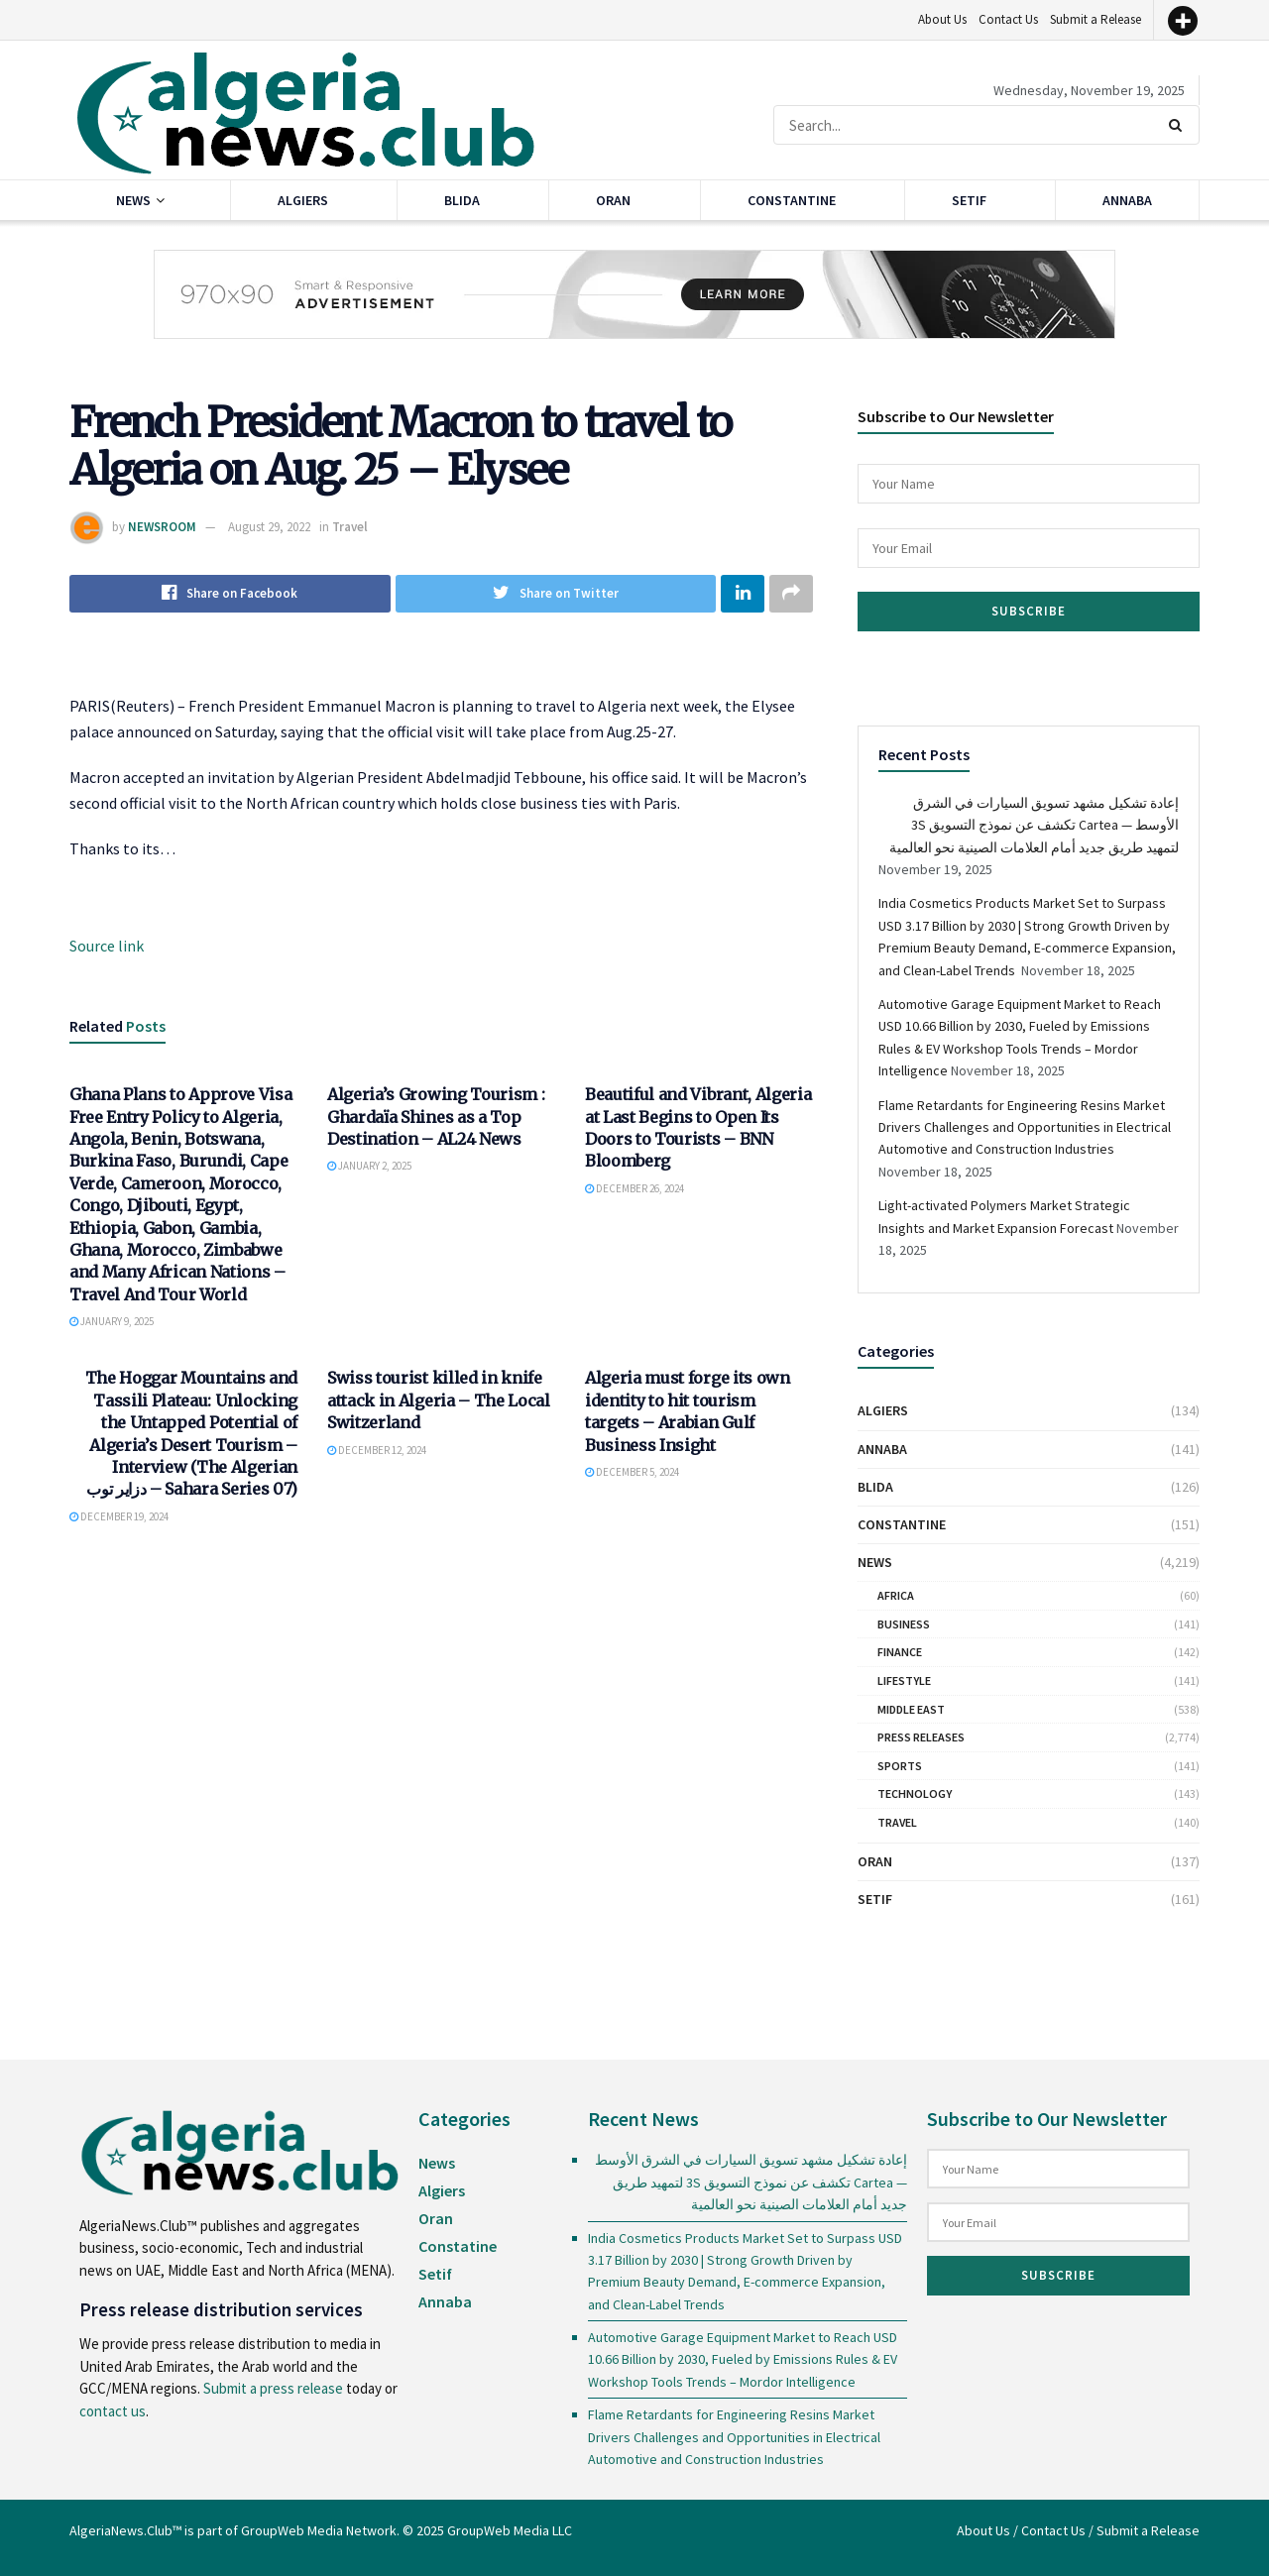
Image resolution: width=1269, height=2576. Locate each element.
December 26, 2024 (634, 1188)
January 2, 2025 (369, 1167)
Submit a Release (1095, 19)
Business (903, 1624)
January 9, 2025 (111, 1321)
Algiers (303, 200)
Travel (350, 526)
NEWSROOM (162, 526)
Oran (613, 200)
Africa (895, 1595)
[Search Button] (1179, 125)
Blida (462, 200)
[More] (1183, 21)
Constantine (792, 200)
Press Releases (921, 1737)
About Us (942, 19)
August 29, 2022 (269, 526)
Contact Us (1008, 19)
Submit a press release (273, 2388)
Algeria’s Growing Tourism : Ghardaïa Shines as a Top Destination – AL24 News (435, 1116)
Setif (969, 200)
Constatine (457, 2246)
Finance (899, 1651)
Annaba (1127, 200)
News (133, 200)
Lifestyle (904, 1680)
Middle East (911, 1709)
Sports (899, 1765)
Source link (106, 945)
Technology (914, 1793)
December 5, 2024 (632, 1472)
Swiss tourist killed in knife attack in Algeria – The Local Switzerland (438, 1401)
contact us (112, 2411)
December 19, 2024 (119, 1516)
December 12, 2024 (376, 1450)
